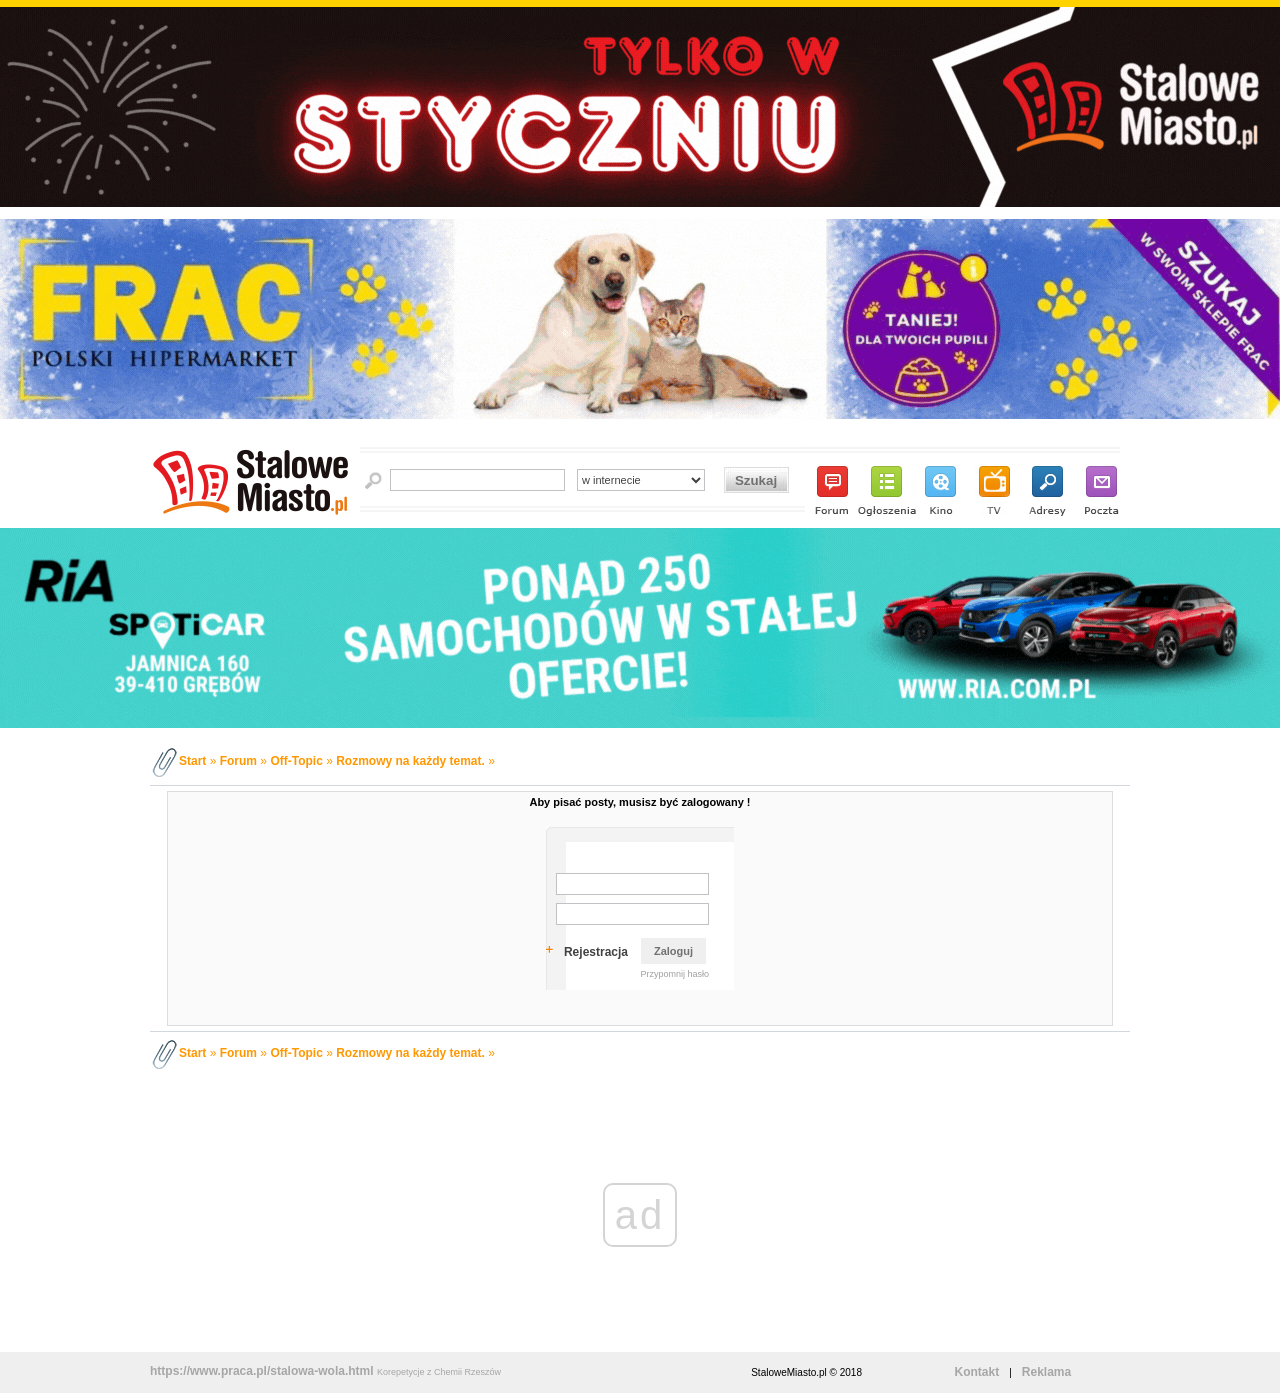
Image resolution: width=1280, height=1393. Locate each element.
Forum (238, 761)
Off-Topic (296, 761)
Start (192, 761)
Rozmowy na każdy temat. (410, 761)
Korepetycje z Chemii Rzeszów (439, 1372)
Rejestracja (596, 952)
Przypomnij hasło (674, 974)
